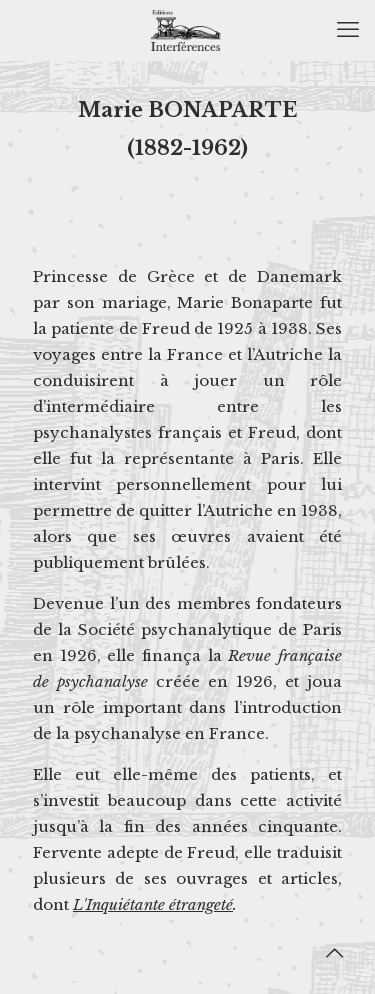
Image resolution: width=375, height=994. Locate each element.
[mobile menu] (348, 30)
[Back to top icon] (334, 953)
